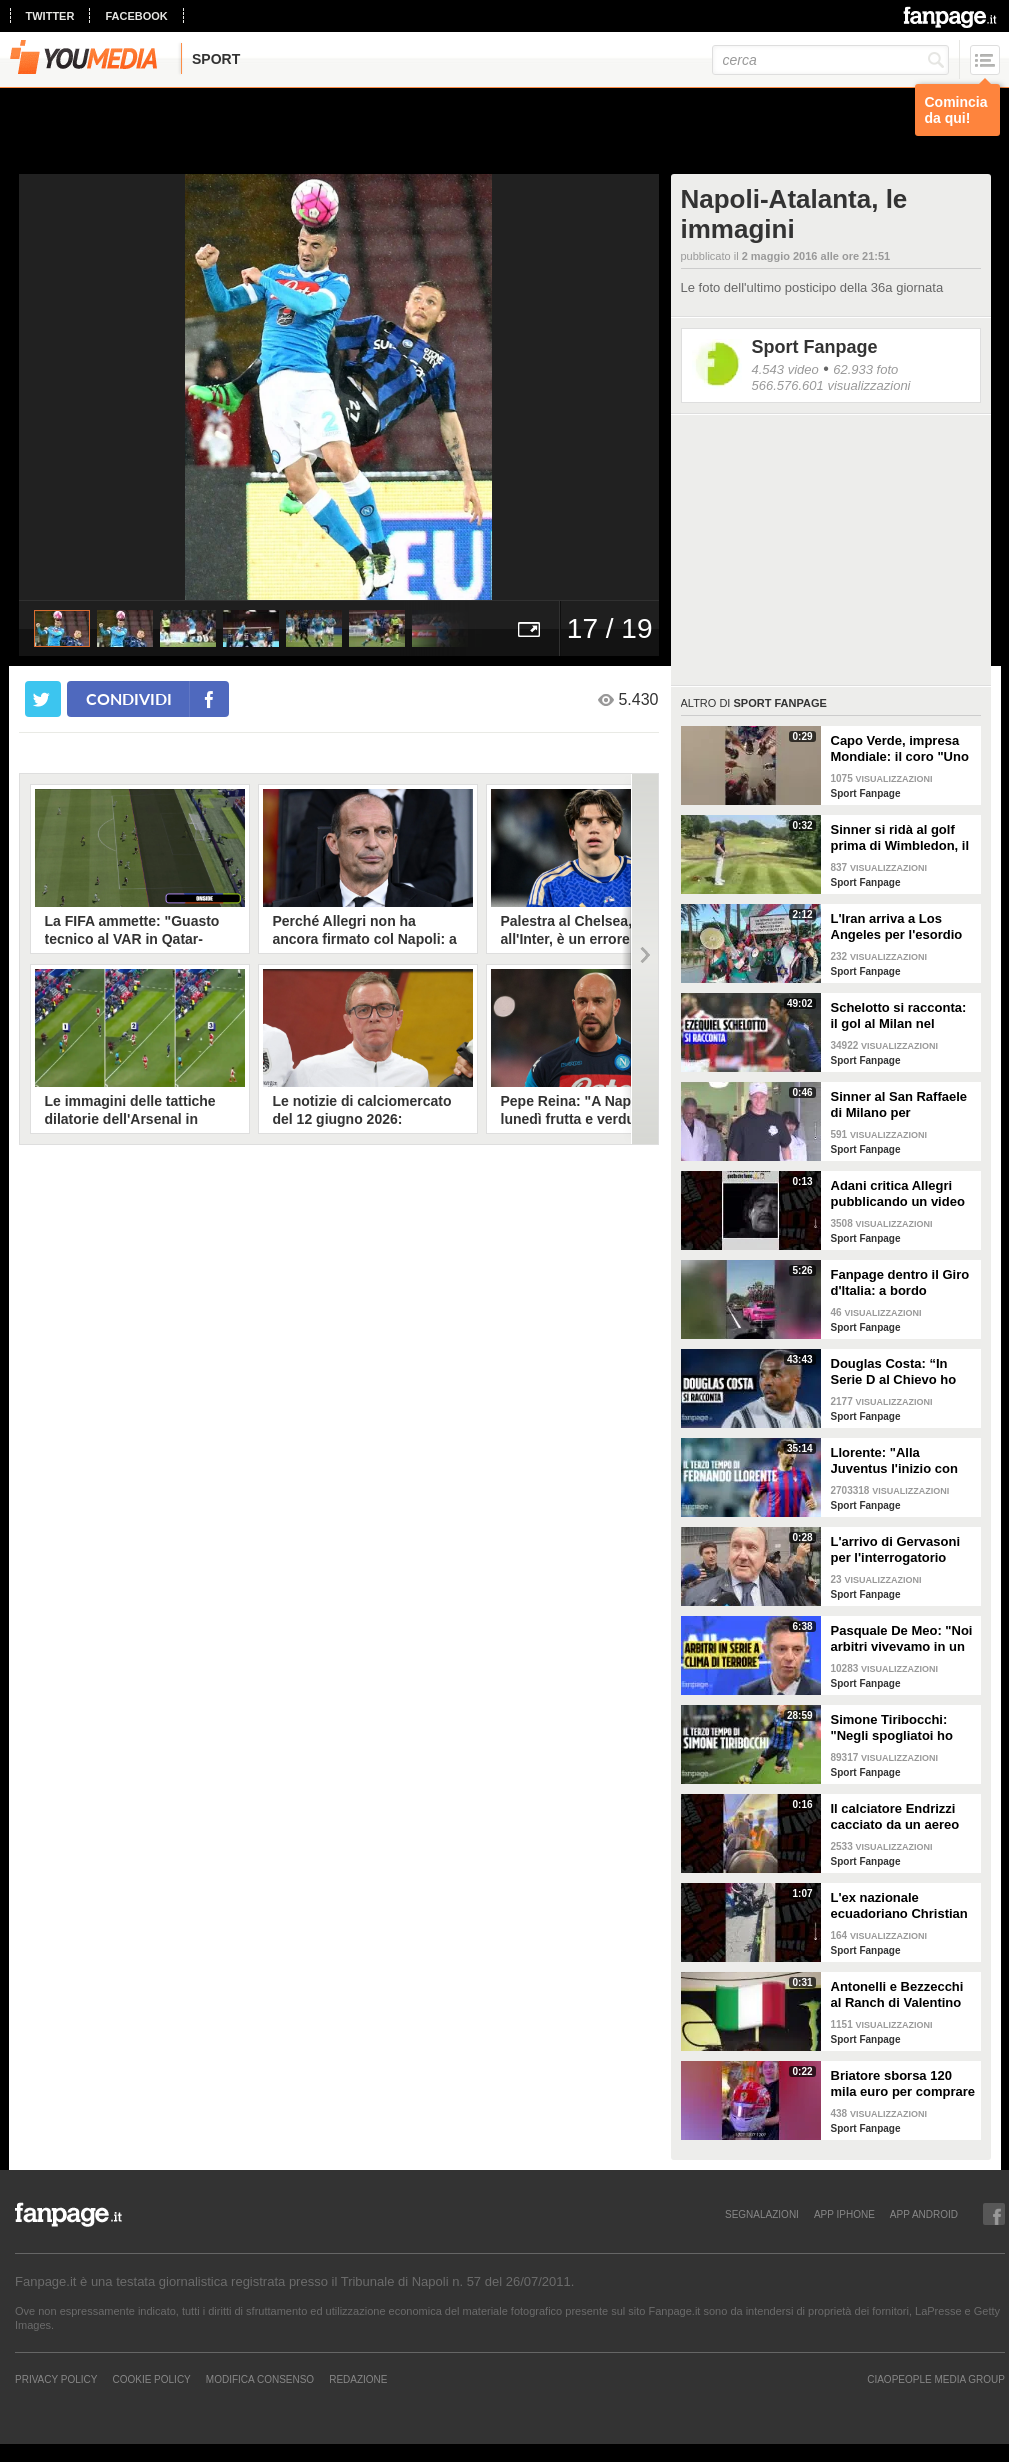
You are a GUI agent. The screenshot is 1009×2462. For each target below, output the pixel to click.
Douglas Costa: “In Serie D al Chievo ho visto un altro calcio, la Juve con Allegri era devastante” (901, 1372)
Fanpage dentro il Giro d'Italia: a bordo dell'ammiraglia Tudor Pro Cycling (900, 1283)
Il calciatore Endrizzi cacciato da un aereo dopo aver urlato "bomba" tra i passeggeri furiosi (895, 1817)
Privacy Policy (56, 2379)
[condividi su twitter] (43, 699)
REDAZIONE (358, 2379)
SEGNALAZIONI (762, 2214)
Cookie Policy (151, 2379)
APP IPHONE (844, 2214)
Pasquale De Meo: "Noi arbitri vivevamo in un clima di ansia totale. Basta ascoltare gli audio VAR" (902, 1639)
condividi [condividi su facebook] (129, 698)
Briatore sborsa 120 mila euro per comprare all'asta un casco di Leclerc (903, 2084)
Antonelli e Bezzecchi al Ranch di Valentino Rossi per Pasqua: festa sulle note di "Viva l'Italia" (897, 1995)
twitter (50, 16)
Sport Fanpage (815, 347)
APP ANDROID (924, 2214)
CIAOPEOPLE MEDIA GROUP (936, 2379)
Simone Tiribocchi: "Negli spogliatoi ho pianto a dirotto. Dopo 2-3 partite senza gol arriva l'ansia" (898, 1728)
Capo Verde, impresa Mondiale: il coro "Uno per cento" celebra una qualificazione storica (901, 749)
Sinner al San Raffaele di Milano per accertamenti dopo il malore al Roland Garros (899, 1105)
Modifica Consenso (260, 2379)
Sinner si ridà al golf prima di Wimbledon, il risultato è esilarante (900, 838)
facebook (136, 16)
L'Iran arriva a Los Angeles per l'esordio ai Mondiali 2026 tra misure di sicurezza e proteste (897, 927)
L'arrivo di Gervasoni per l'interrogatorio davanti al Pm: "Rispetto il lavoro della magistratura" (903, 1550)
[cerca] (830, 60)
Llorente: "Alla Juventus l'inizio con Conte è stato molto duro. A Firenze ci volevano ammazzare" (899, 1461)
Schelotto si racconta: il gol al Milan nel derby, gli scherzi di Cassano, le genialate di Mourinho (899, 1016)
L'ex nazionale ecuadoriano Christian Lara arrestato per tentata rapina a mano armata (899, 1906)
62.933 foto (865, 369)
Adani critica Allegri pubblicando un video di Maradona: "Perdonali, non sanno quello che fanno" (900, 1194)
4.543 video (785, 369)
